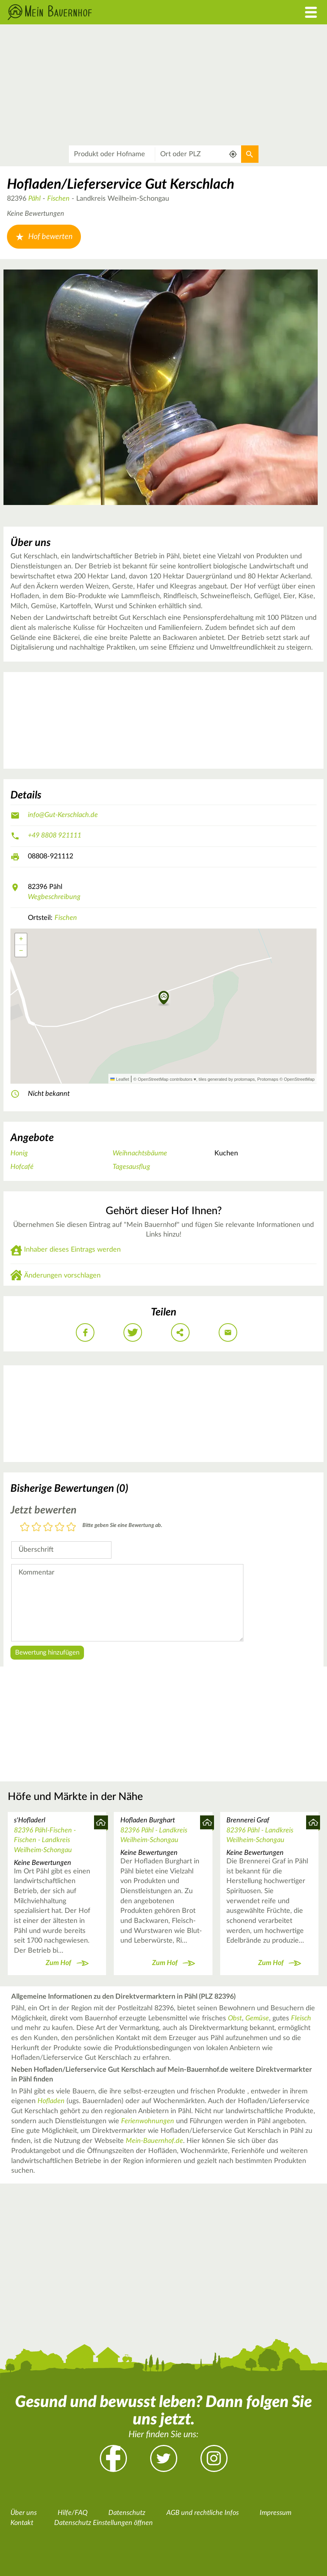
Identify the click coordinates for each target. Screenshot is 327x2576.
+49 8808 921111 (54, 835)
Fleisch (301, 2018)
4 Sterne (59, 1527)
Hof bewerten (44, 236)
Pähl (34, 198)
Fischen (58, 198)
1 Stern (25, 1527)
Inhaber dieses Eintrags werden (72, 1249)
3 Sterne (48, 1527)
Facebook (113, 2458)
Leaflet (119, 1079)
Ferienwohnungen (147, 2121)
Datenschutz (127, 2512)
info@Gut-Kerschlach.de (63, 815)
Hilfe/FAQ (72, 2512)
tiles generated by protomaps (227, 1079)
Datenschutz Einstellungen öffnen (103, 2523)
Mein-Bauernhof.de (154, 2141)
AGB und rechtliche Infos (202, 2512)
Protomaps (267, 1079)
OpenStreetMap (299, 1079)
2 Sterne (36, 1527)
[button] (164, 998)
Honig (19, 1153)
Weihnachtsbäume (140, 1153)
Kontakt (21, 2523)
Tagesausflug (131, 1166)
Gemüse (257, 2018)
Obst (235, 2018)
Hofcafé (22, 1166)
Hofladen (51, 2101)
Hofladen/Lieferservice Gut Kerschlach (120, 184)
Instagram (214, 2458)
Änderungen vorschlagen (62, 1275)
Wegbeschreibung (54, 897)
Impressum (275, 2512)
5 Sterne (71, 1527)
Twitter (163, 2458)
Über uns (23, 2512)
